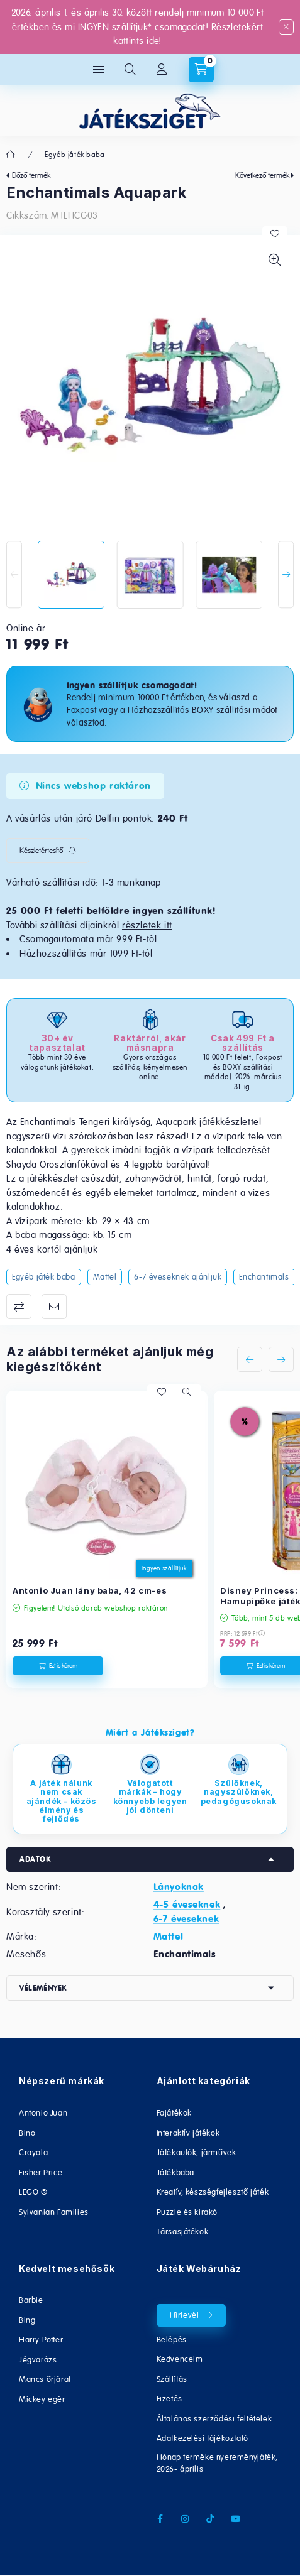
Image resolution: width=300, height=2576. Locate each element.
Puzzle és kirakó (187, 2212)
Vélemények (43, 1987)
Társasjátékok (183, 2231)
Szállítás (172, 2379)
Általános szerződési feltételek (214, 2418)
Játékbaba (175, 2172)
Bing (27, 2320)
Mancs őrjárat (45, 2379)
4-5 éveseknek (187, 1904)
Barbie (31, 2300)
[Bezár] (286, 27)
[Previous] (14, 574)
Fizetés (169, 2398)
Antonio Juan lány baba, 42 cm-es (90, 1590)
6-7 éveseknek (186, 1919)
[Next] (286, 574)
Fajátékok (174, 2112)
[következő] (281, 1359)
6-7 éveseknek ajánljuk (177, 1276)
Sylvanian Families (54, 2212)
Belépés (172, 2339)
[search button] (130, 69)
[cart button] (201, 69)
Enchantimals (264, 1276)
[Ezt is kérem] (58, 1665)
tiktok (210, 2518)
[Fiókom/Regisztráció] (161, 69)
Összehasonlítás (18, 1306)
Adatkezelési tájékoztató (202, 2438)
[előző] (249, 1359)
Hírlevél (184, 2315)
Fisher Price (40, 2172)
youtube (235, 2518)
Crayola (33, 2152)
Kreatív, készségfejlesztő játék (213, 2192)
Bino (27, 2133)
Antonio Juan (43, 2112)
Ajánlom (54, 1306)
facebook (160, 2518)
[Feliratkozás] (47, 850)
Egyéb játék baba (75, 154)
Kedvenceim (180, 2359)
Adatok (35, 1859)
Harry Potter (41, 2339)
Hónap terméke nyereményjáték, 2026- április (217, 2463)
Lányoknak (178, 1887)
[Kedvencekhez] (274, 233)
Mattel (105, 1276)
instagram (185, 2518)
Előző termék (31, 175)
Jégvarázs (38, 2359)
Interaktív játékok (188, 2133)
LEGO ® (33, 2192)
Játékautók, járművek (196, 2152)
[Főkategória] (11, 154)
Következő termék (262, 175)
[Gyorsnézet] (186, 1391)
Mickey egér (42, 2399)
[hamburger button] (98, 69)
